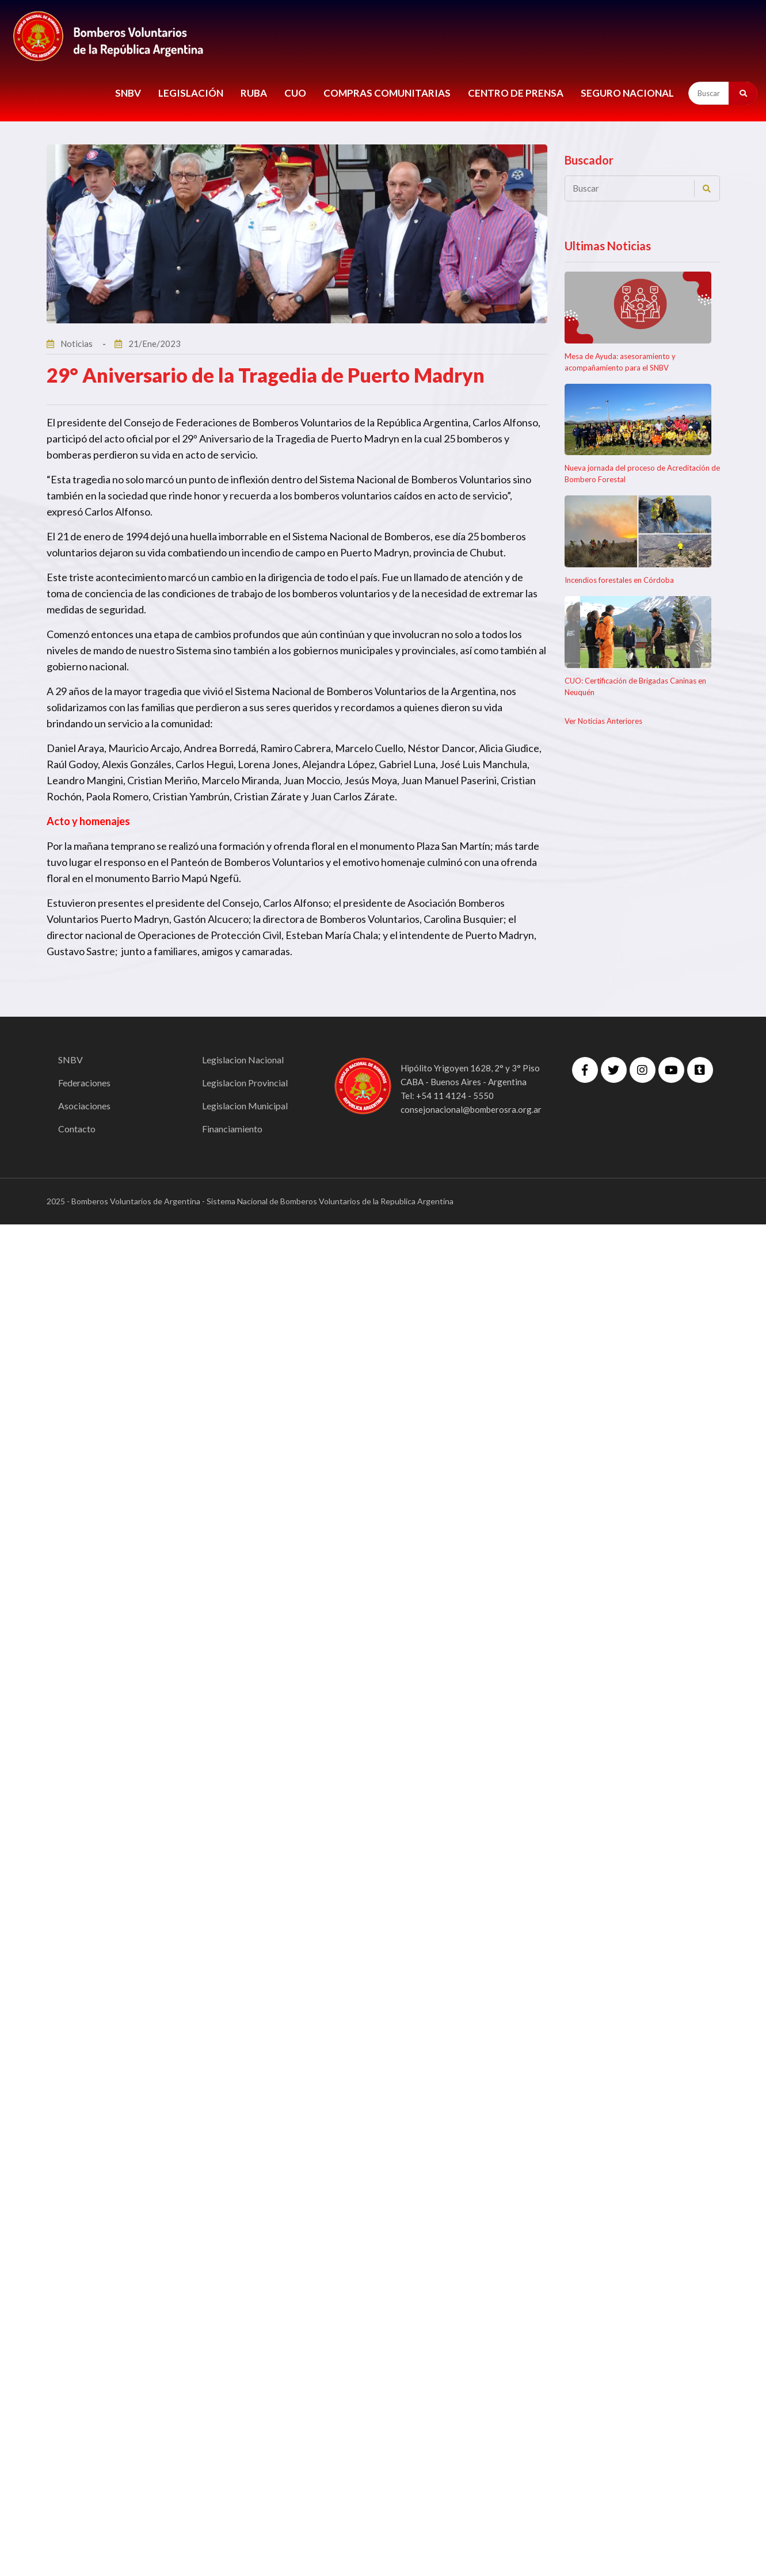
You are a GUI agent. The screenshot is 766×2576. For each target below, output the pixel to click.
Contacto (77, 1128)
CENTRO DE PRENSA (515, 93)
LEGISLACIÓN (190, 93)
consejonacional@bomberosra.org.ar (471, 1109)
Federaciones (84, 1082)
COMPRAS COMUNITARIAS (387, 93)
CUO (295, 93)
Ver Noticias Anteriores (603, 721)
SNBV (128, 93)
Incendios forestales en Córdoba (619, 580)
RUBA (254, 93)
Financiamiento (232, 1128)
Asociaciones (84, 1105)
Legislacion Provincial (245, 1082)
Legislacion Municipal (245, 1105)
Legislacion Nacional (243, 1059)
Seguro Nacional (627, 93)
